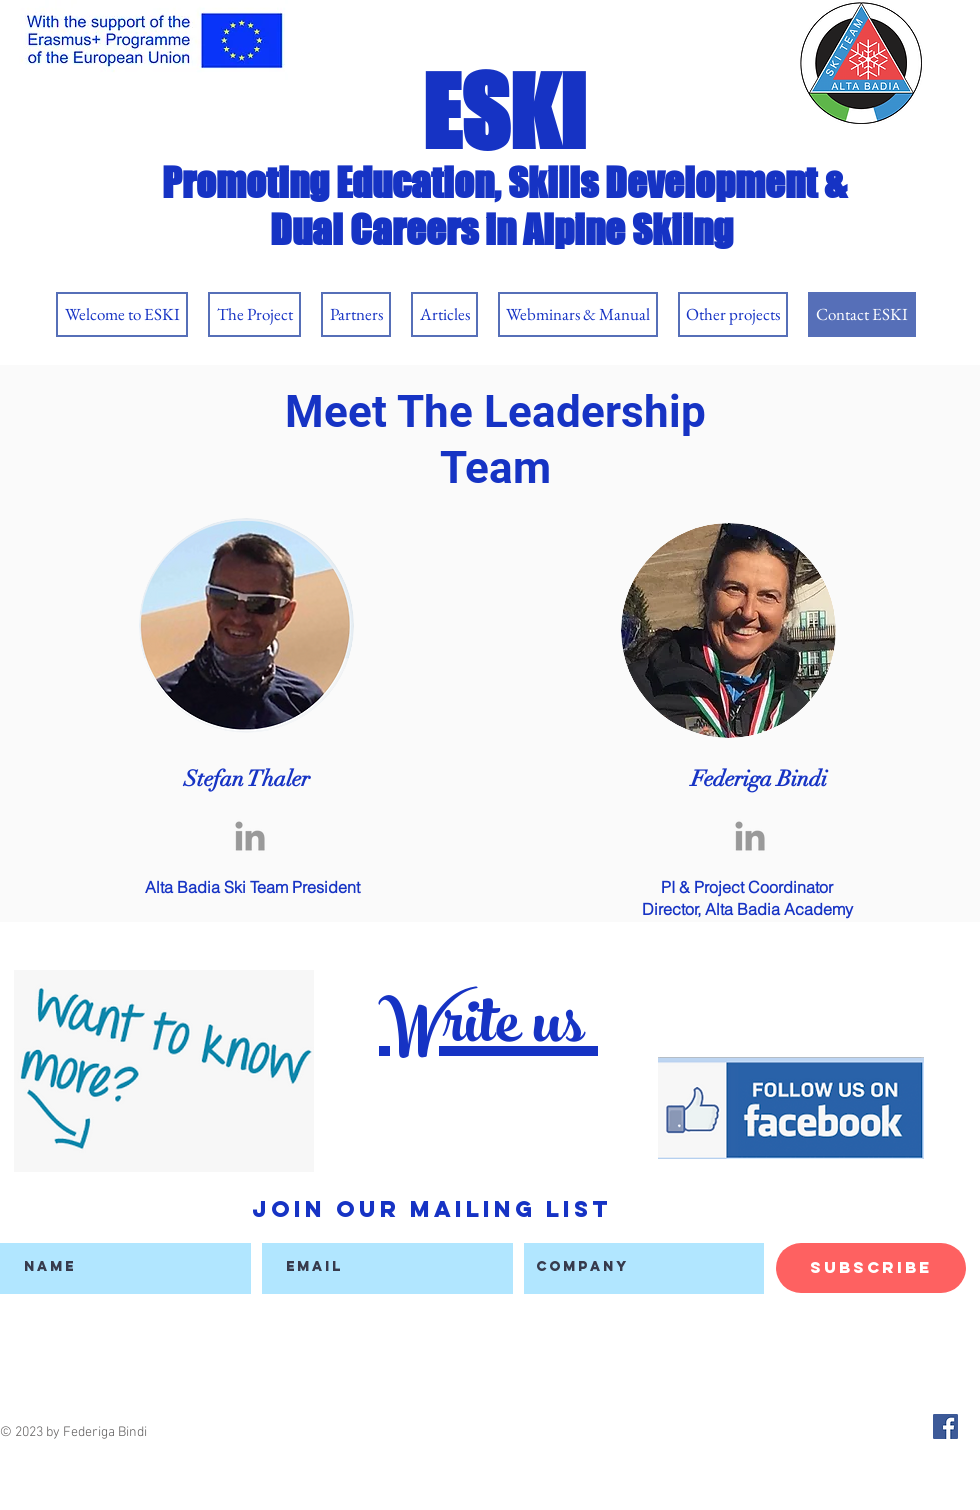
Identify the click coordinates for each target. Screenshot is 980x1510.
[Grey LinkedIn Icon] (250, 836)
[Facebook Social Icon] (945, 1426)
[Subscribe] (871, 1268)
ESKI (504, 112)
